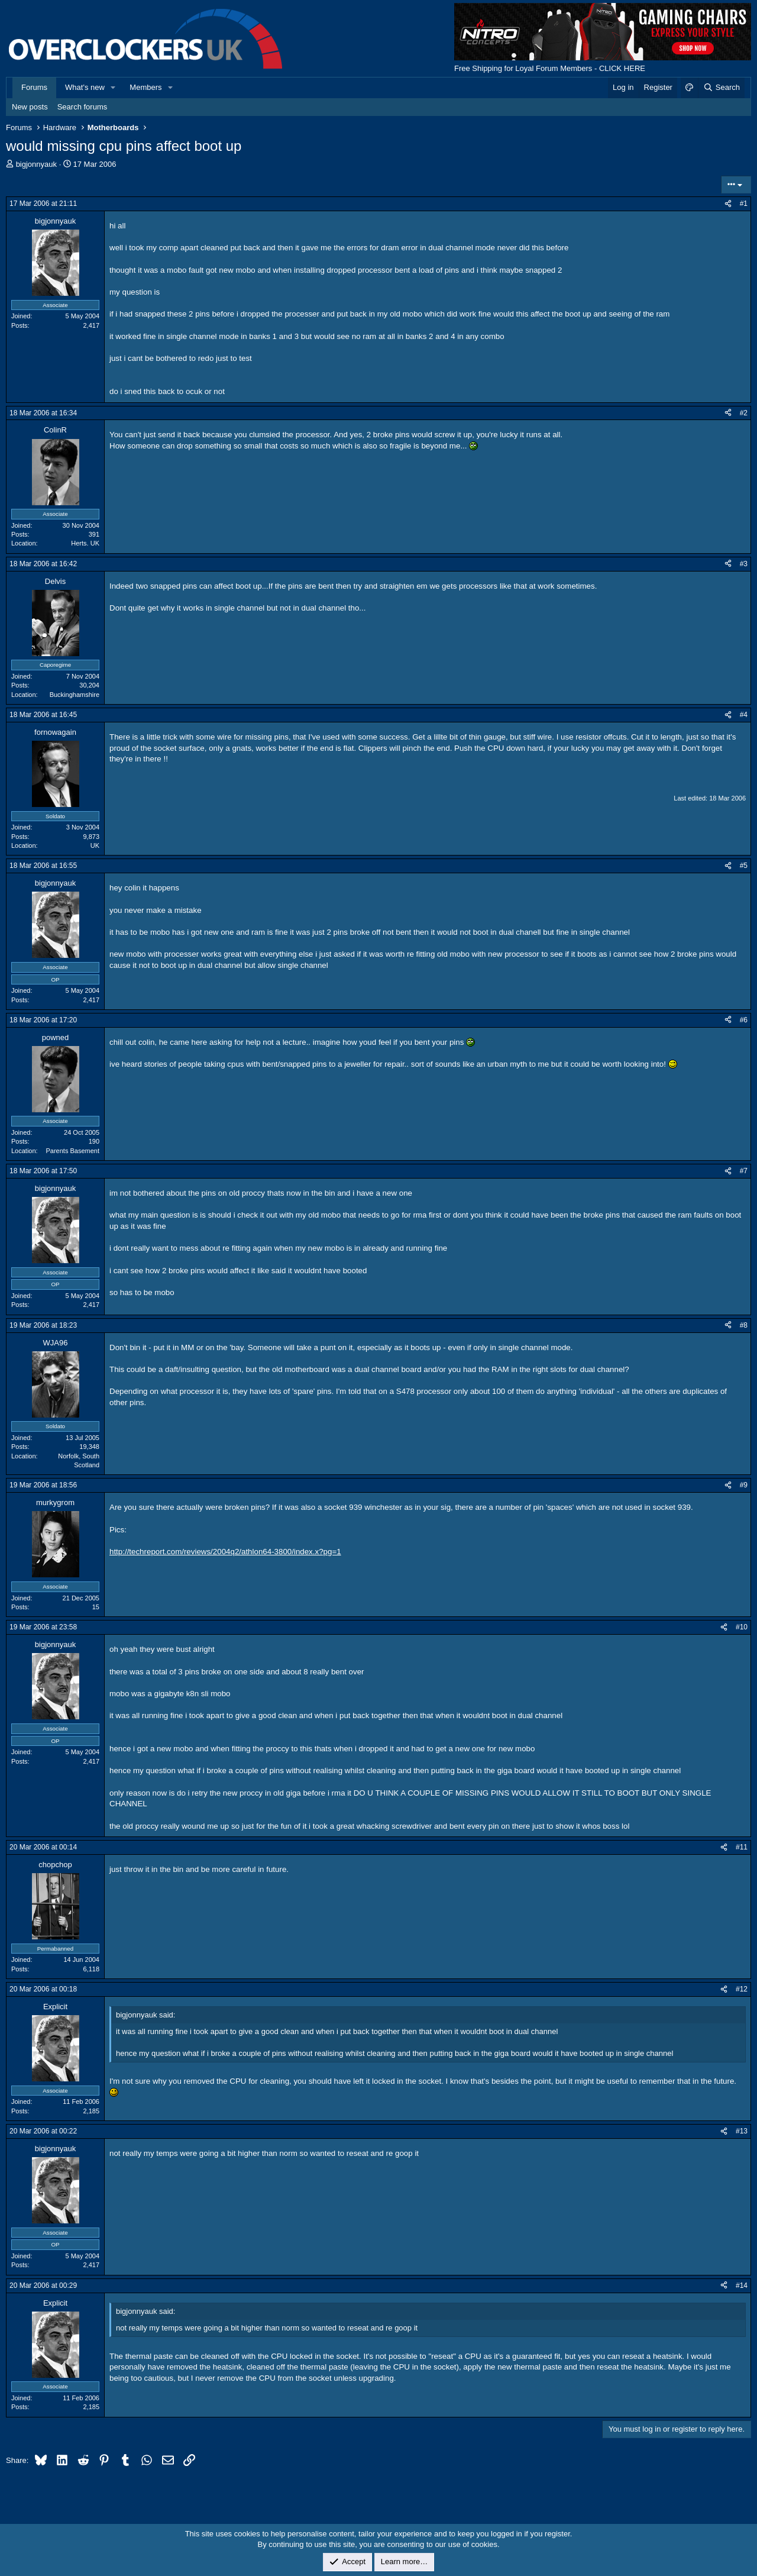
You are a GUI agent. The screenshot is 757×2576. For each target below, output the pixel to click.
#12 (742, 1989)
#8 (744, 1325)
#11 (742, 1847)
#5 (744, 865)
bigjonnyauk (36, 164)
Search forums (82, 106)
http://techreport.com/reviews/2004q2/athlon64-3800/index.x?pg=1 (225, 1551)
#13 (742, 2131)
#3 (744, 564)
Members (145, 87)
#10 (742, 1627)
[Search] (721, 88)
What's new (85, 87)
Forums (34, 87)
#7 (744, 1171)
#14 (742, 2285)
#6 (744, 1020)
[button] (113, 88)
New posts (30, 106)
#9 (744, 1485)
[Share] (728, 204)
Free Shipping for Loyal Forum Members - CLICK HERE (549, 68)
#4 (744, 715)
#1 (744, 203)
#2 (744, 413)
